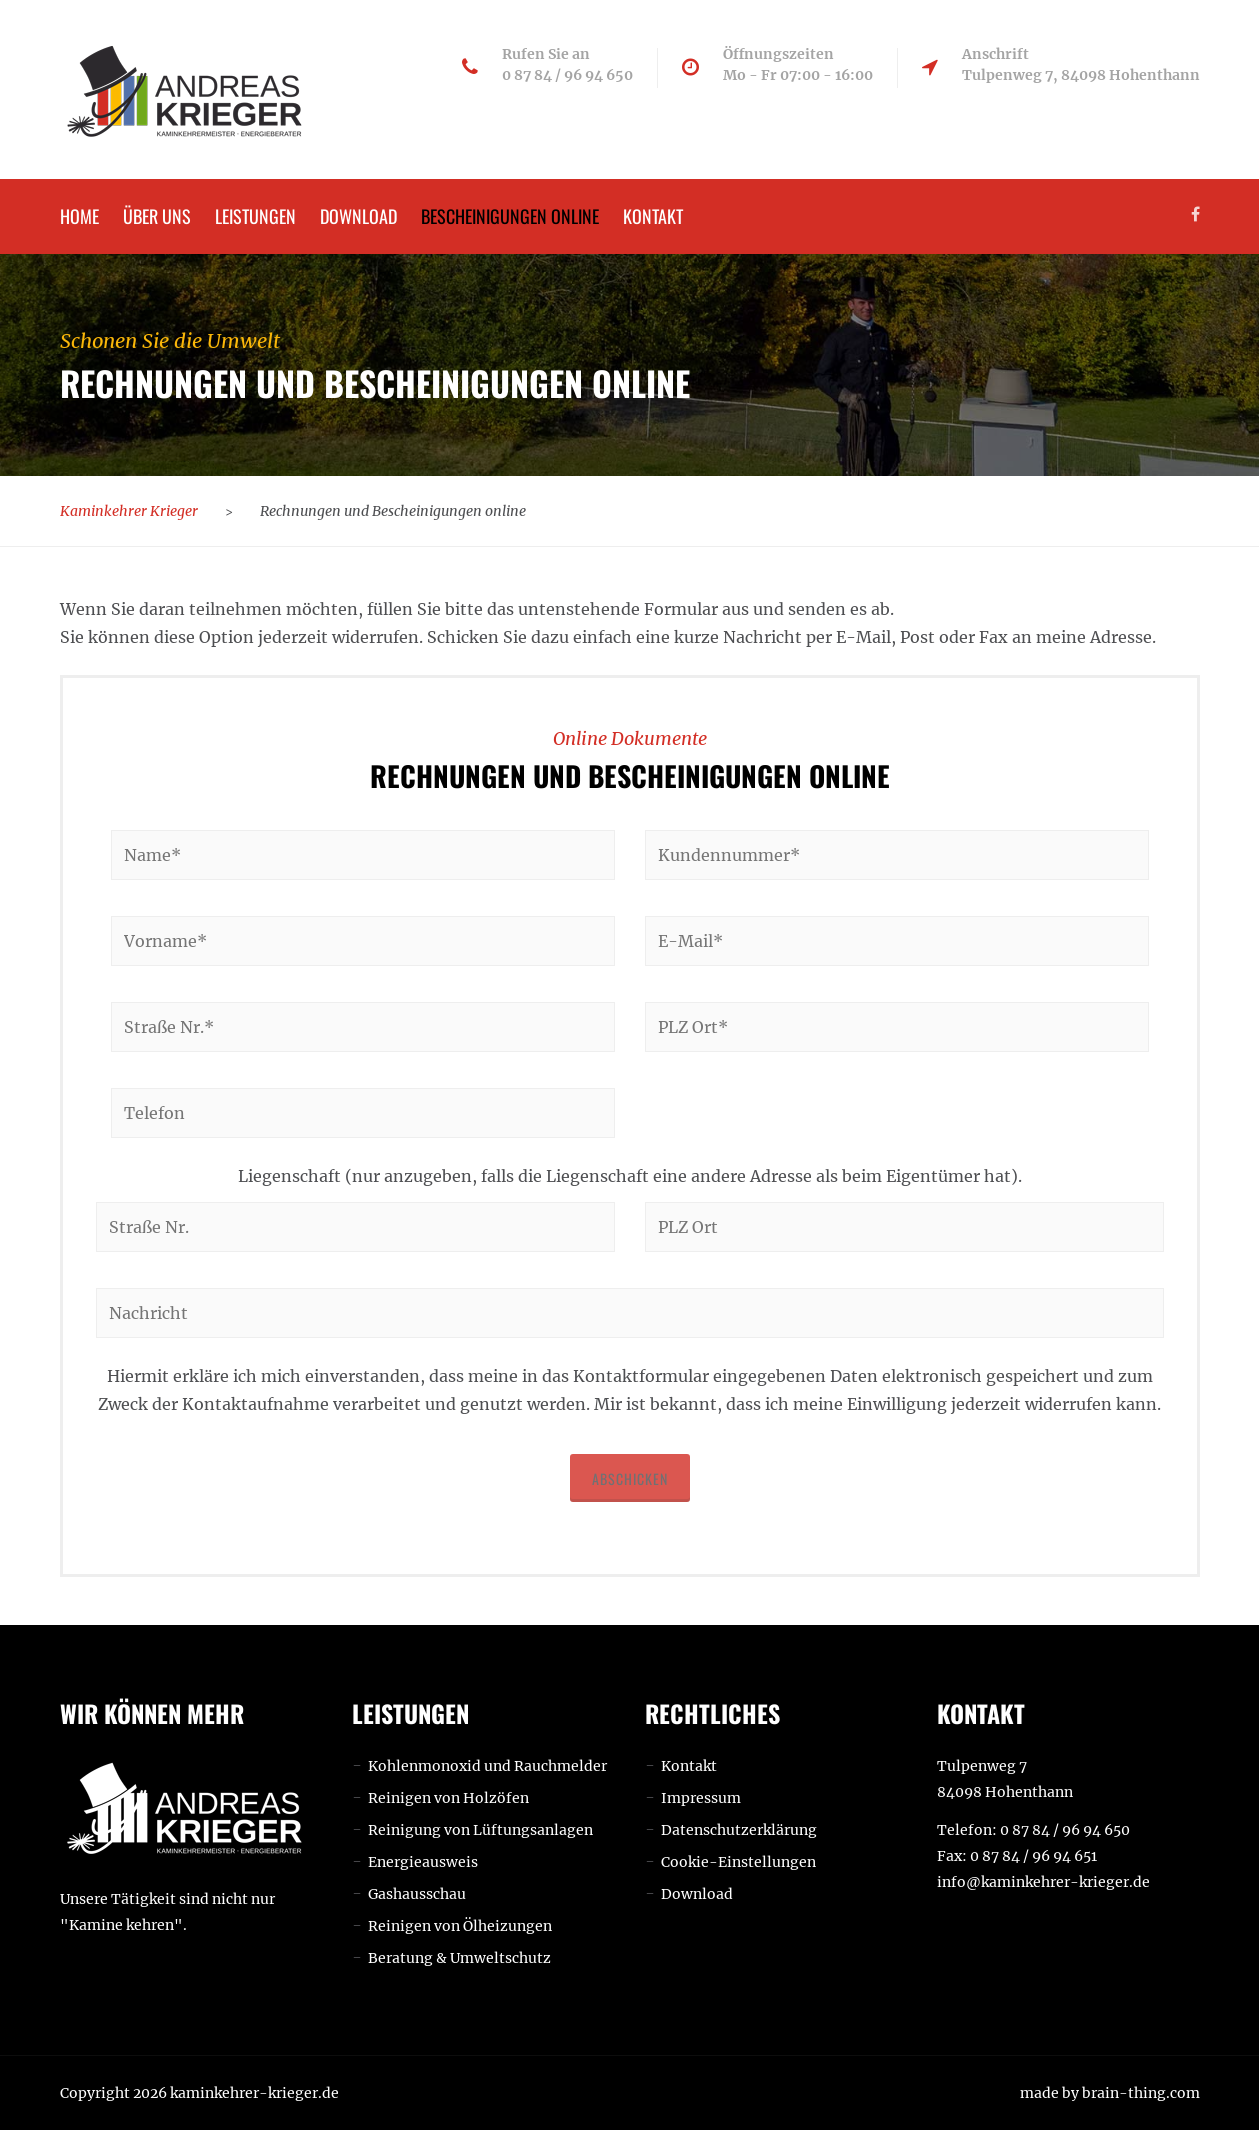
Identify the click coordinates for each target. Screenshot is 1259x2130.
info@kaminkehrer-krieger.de (1043, 1882)
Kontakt (653, 216)
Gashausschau (417, 1894)
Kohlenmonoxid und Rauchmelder (487, 1766)
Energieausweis (423, 1862)
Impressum (701, 1798)
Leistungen (255, 216)
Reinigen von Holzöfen (448, 1798)
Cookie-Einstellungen (738, 1862)
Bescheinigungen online (510, 216)
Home (79, 216)
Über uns (157, 216)
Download (358, 216)
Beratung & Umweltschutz (459, 1958)
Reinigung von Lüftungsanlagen (480, 1830)
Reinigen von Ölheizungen (460, 1926)
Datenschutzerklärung (739, 1830)
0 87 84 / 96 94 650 (1065, 1830)
